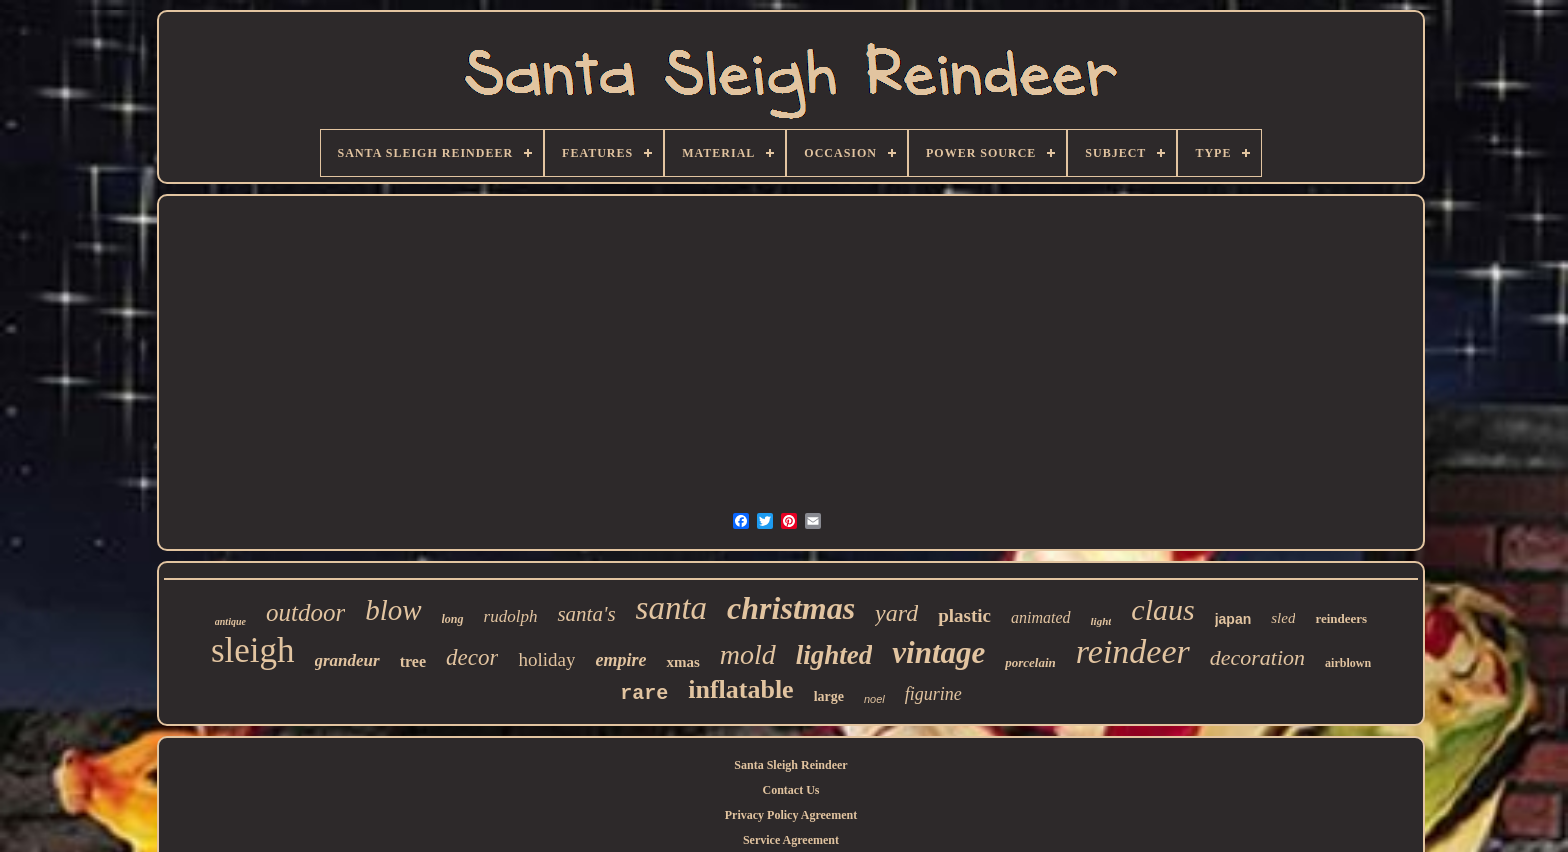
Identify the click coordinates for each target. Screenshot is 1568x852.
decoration (1257, 657)
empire (620, 660)
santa (672, 608)
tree (413, 661)
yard (896, 613)
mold (748, 654)
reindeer (1133, 651)
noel (874, 699)
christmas (791, 608)
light (1101, 621)
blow (393, 610)
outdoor (305, 612)
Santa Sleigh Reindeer (790, 765)
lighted (834, 655)
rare (644, 693)
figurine (933, 694)
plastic (964, 615)
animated (1041, 617)
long (453, 619)
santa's (586, 614)
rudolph (511, 616)
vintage (938, 652)
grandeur (347, 660)
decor (472, 657)
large (829, 696)
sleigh (253, 650)
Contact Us (790, 790)
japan (1233, 619)
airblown (1348, 663)
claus (1162, 609)
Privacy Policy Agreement (791, 815)
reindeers (1341, 618)
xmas (682, 662)
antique (230, 621)
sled (1283, 618)
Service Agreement (791, 840)
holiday (546, 659)
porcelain (1030, 662)
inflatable (740, 689)
